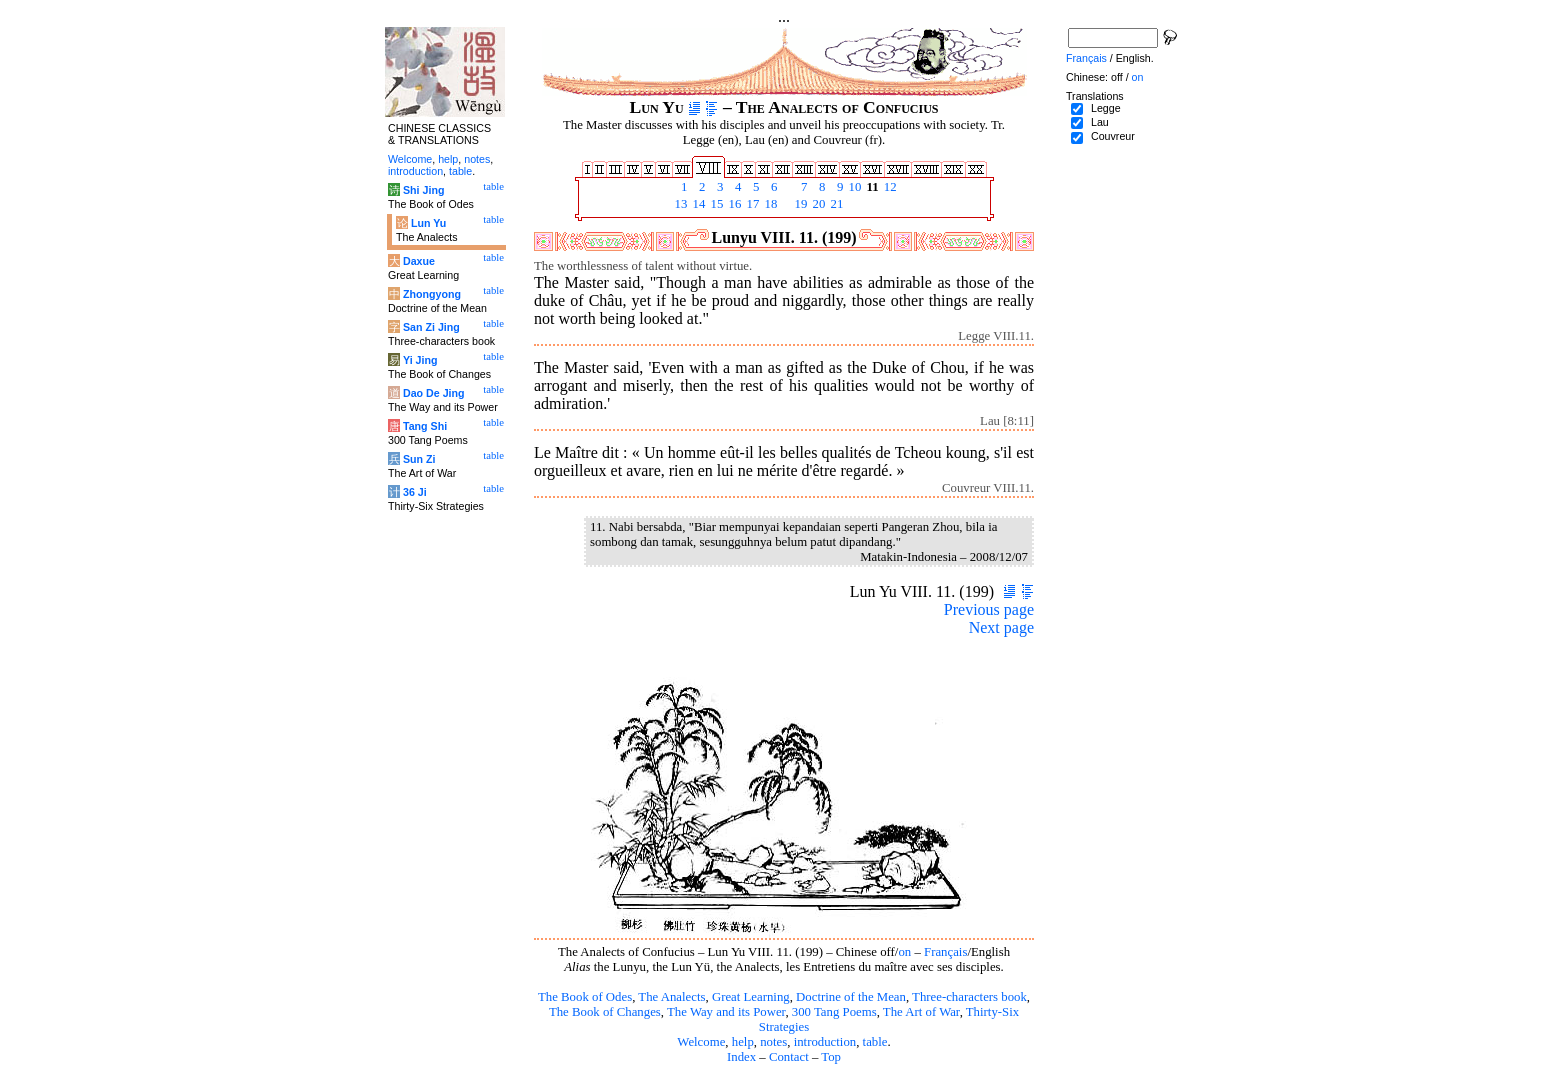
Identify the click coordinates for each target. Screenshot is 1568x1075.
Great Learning (751, 997)
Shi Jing (423, 190)
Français (945, 952)
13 (679, 204)
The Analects (671, 997)
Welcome (701, 1042)
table (875, 1042)
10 (853, 187)
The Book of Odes (585, 997)
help (743, 1042)
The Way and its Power (726, 1012)
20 (817, 204)
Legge (1106, 108)
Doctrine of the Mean (851, 997)
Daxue (419, 261)
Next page (1001, 627)
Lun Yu (428, 223)
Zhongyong (432, 294)
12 (889, 187)
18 (769, 204)
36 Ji (415, 492)
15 (715, 204)
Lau (1100, 122)
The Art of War (921, 1012)
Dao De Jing (434, 393)
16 (733, 204)
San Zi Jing (431, 327)
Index (741, 1057)
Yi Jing (420, 360)
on (904, 952)
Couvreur (1113, 136)
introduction (825, 1042)
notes (773, 1042)
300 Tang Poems (834, 1012)
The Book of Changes (605, 1012)
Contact (789, 1057)
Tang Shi (425, 426)
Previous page (989, 609)
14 (697, 204)
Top (831, 1057)
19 (799, 204)
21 (835, 204)
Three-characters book (969, 997)
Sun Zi (419, 459)
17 (751, 204)
